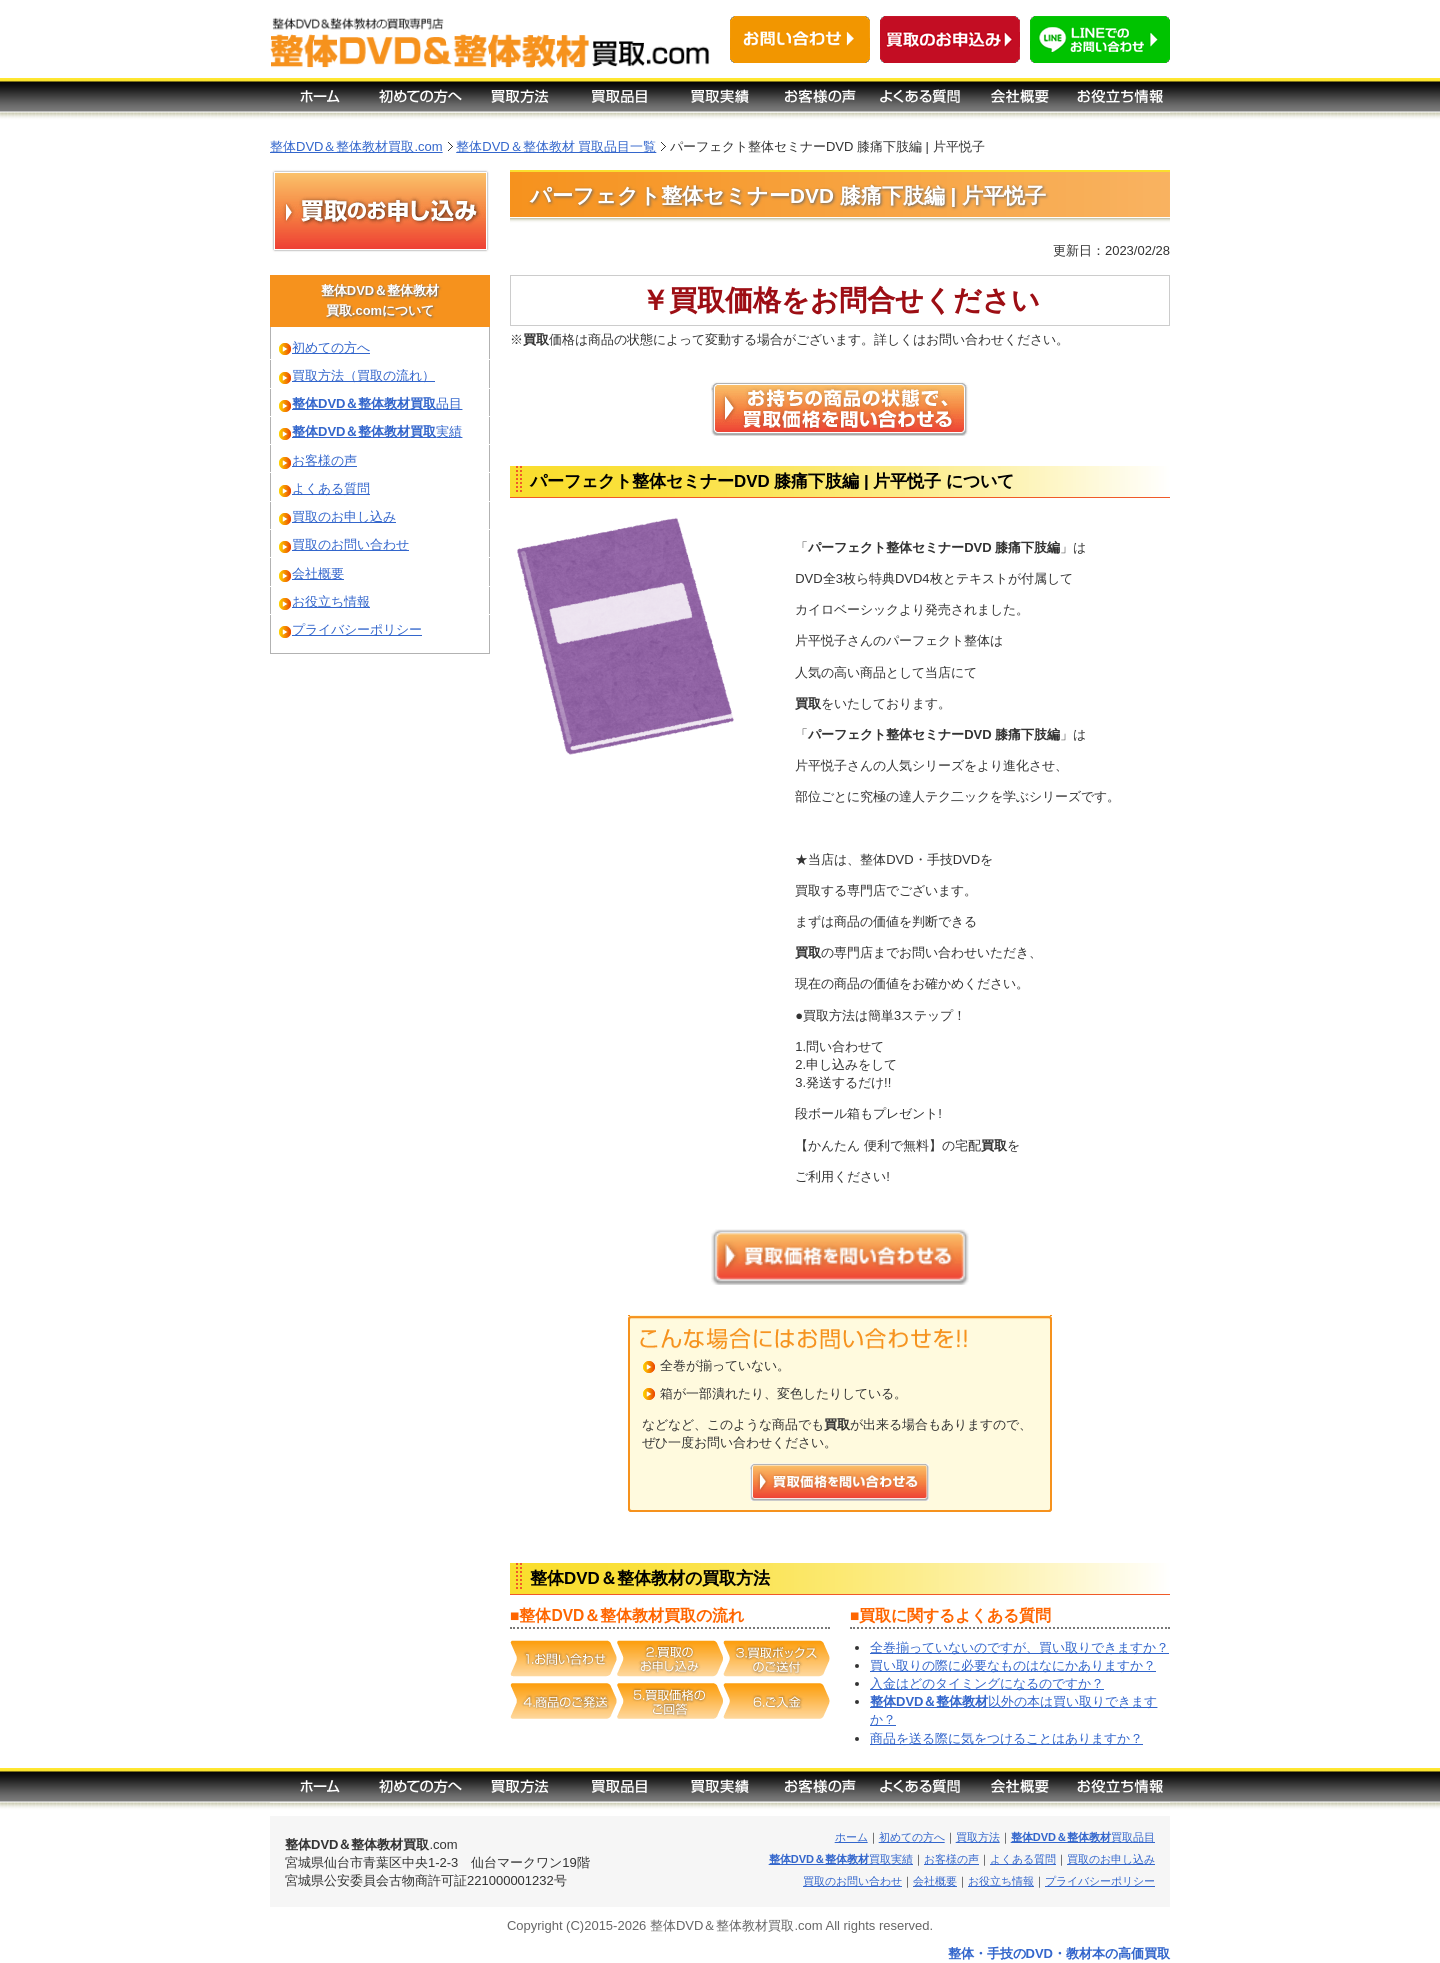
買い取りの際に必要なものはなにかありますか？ (1013, 1665)
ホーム (851, 1837)
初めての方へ (331, 347)
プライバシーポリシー (357, 629)
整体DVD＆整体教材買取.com (356, 146)
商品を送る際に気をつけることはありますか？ (1006, 1738)
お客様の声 (324, 460)
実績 (377, 431)
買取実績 (841, 1859)
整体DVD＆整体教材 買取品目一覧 (556, 146)
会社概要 (318, 573)
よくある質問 (331, 488)
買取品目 (1083, 1837)
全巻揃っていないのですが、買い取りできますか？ (1019, 1647)
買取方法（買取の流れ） (363, 375)
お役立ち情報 (331, 601)
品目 (377, 403)
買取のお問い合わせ (350, 544)
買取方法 (978, 1837)
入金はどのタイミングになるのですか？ (987, 1683)
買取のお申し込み (344, 516)
